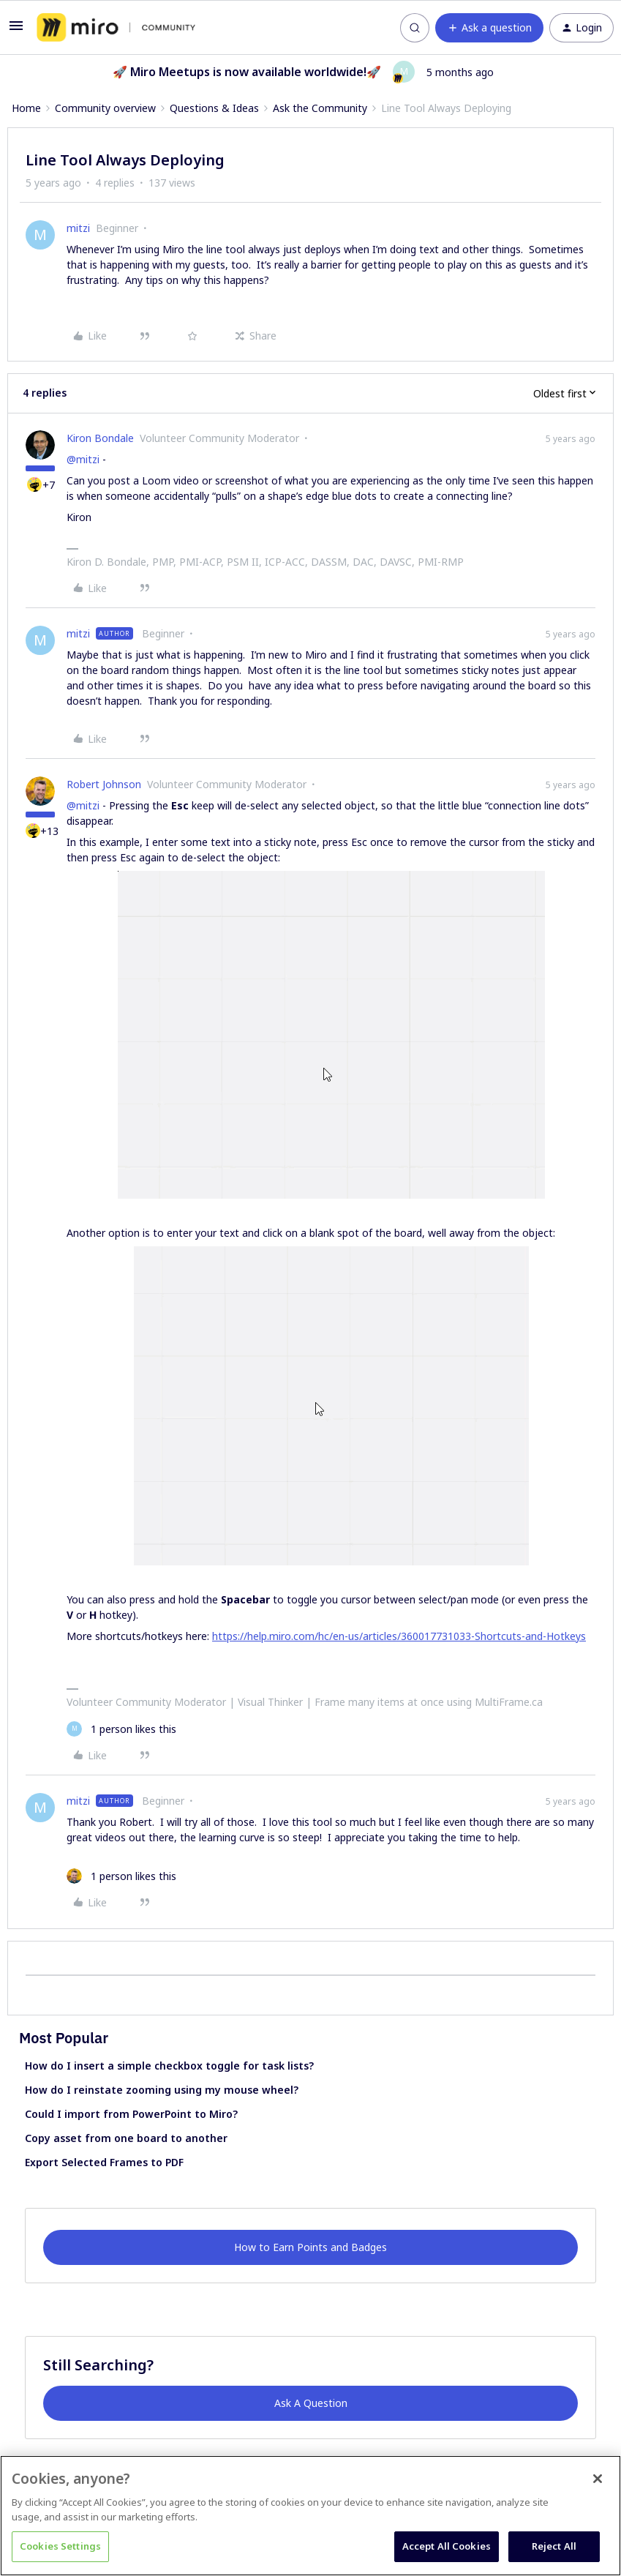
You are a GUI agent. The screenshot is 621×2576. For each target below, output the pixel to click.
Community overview (105, 108)
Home (26, 108)
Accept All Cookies (446, 2546)
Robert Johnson (104, 784)
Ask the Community (320, 108)
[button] (16, 30)
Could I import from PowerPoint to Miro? (131, 2114)
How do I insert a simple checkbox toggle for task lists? (169, 2066)
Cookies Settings (60, 2546)
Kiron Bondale (100, 438)
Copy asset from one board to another (126, 2138)
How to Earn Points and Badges (310, 2247)
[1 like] (121, 1729)
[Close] (598, 2479)
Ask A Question (310, 2403)
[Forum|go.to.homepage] (116, 27)
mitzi (78, 228)
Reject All (554, 2546)
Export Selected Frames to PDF (104, 2162)
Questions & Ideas (214, 108)
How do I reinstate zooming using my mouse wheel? (161, 2090)
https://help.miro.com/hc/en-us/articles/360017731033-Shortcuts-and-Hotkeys (399, 1636)
